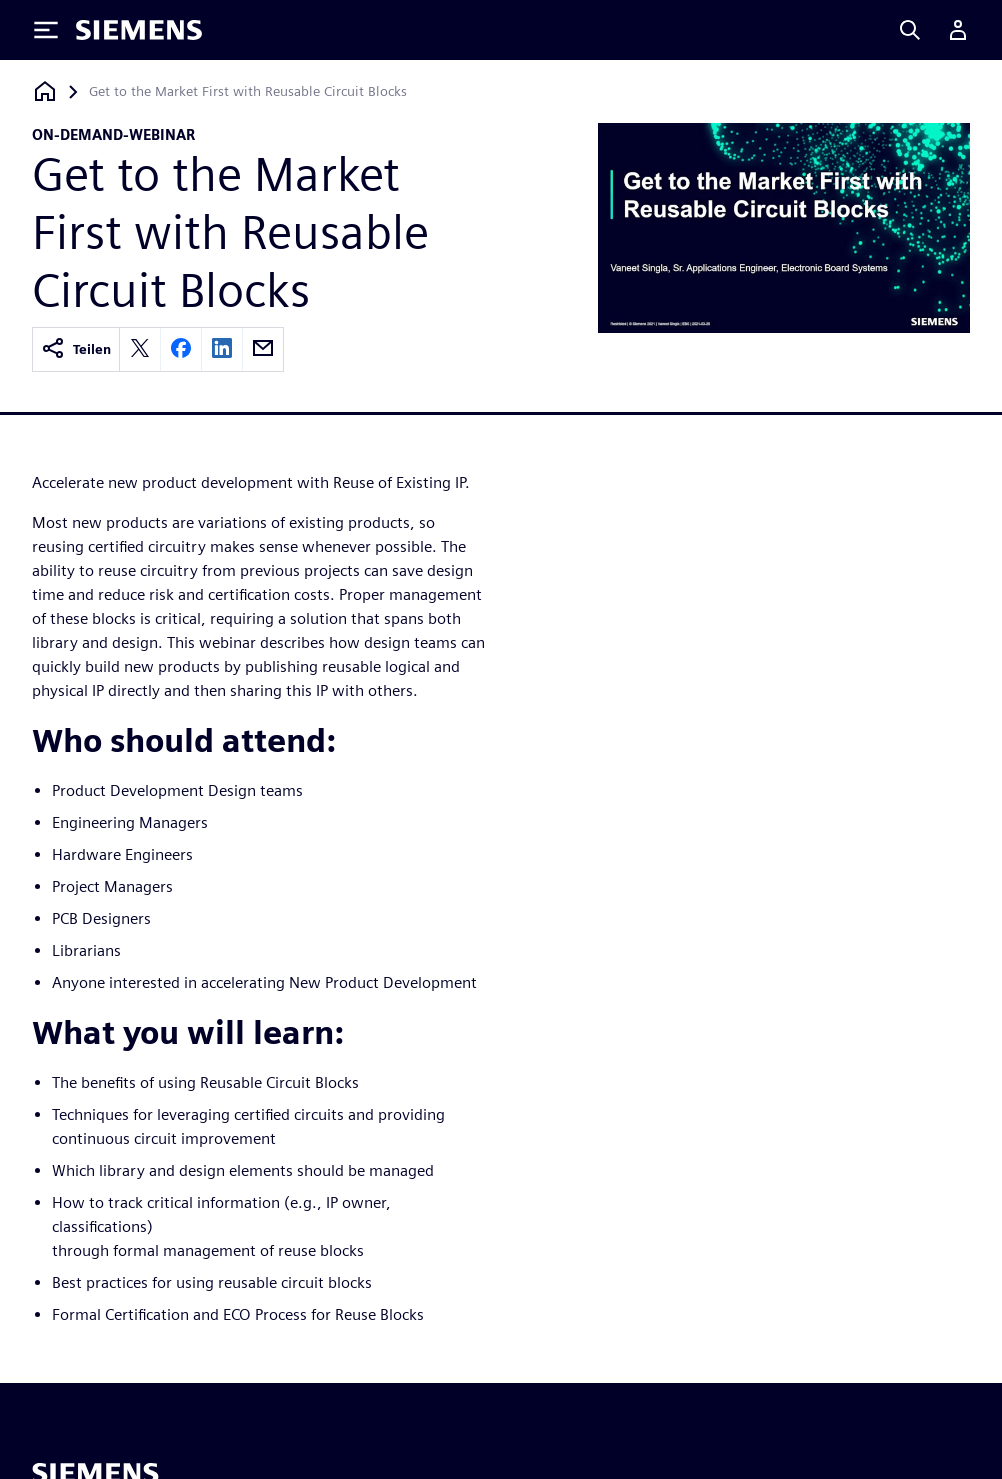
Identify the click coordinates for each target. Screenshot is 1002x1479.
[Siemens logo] (139, 30)
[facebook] (181, 349)
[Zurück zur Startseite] (45, 91)
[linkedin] (222, 349)
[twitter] (140, 349)
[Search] (910, 30)
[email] (263, 349)
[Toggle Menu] (46, 30)
